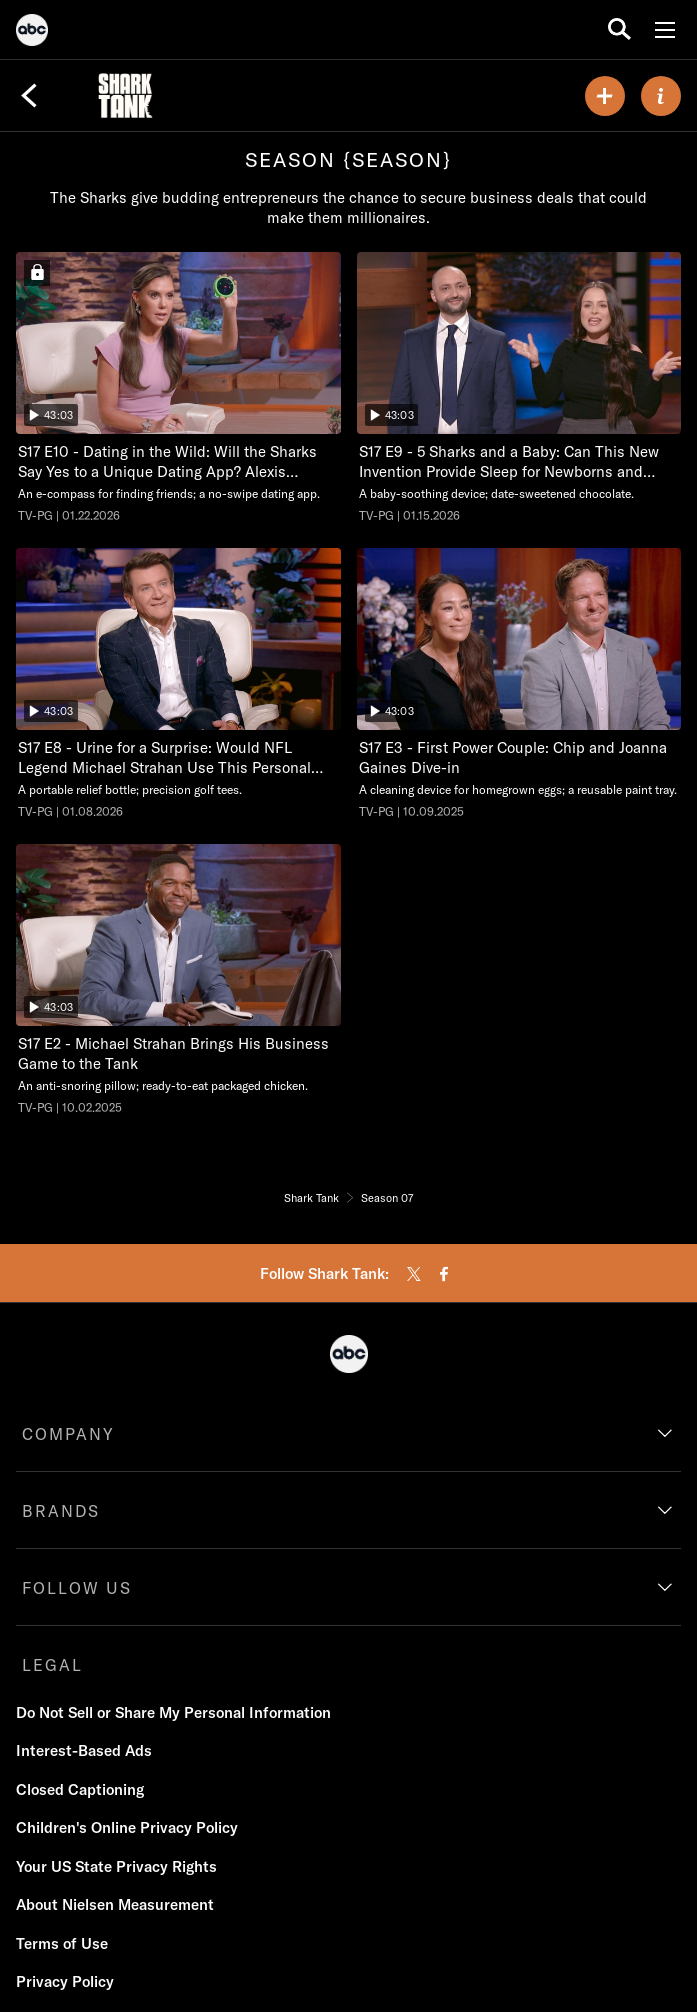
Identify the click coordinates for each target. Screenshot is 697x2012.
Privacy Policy (65, 1981)
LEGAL (52, 1665)
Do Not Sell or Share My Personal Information (173, 1712)
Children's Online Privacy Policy (127, 1827)
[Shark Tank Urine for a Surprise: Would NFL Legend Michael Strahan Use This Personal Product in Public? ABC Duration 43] (178, 684)
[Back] (29, 96)
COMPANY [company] (68, 1434)
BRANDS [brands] (61, 1511)
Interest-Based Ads (84, 1750)
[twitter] (414, 1274)
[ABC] (32, 33)
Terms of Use (62, 1943)
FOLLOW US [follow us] (77, 1588)
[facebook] (444, 1274)
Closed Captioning (80, 1789)
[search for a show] (619, 29)
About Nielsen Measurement (115, 1904)
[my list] (605, 96)
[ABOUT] (661, 96)
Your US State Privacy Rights (116, 1866)
